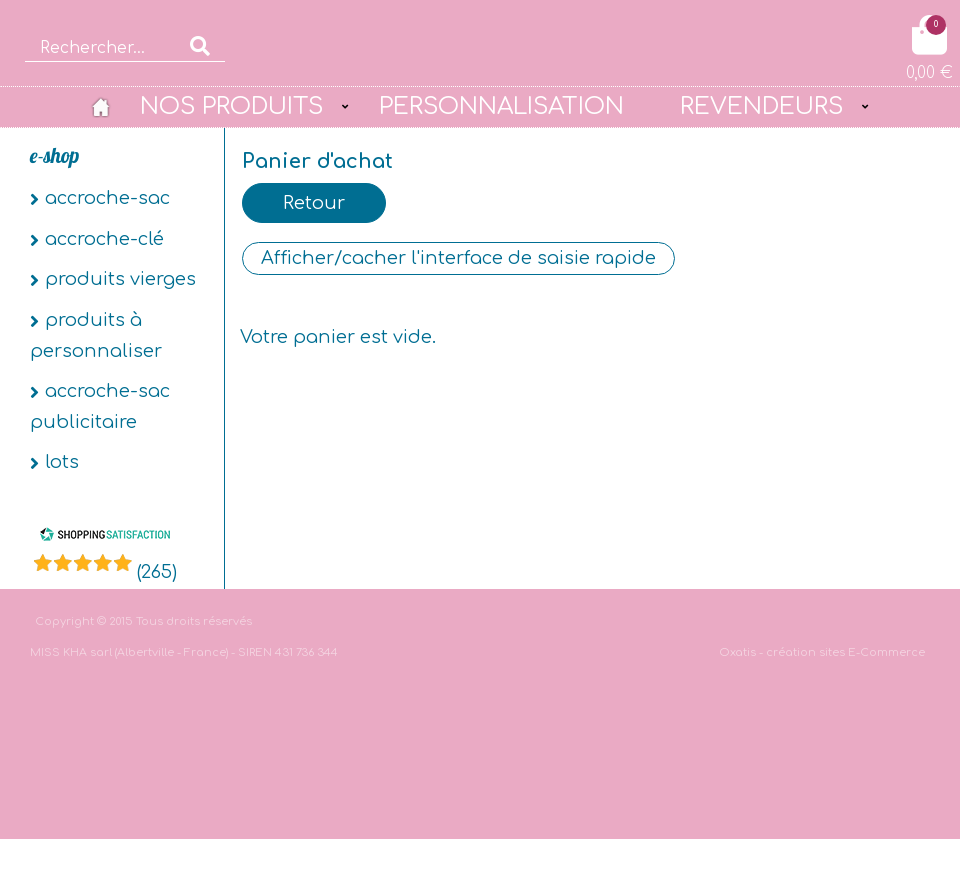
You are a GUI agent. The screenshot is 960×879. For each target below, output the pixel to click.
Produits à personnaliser (96, 335)
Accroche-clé (104, 239)
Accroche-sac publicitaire (100, 406)
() (157, 572)
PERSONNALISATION (501, 106)
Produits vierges (120, 279)
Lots (62, 462)
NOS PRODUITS (231, 106)
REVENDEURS (761, 106)
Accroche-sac (107, 198)
